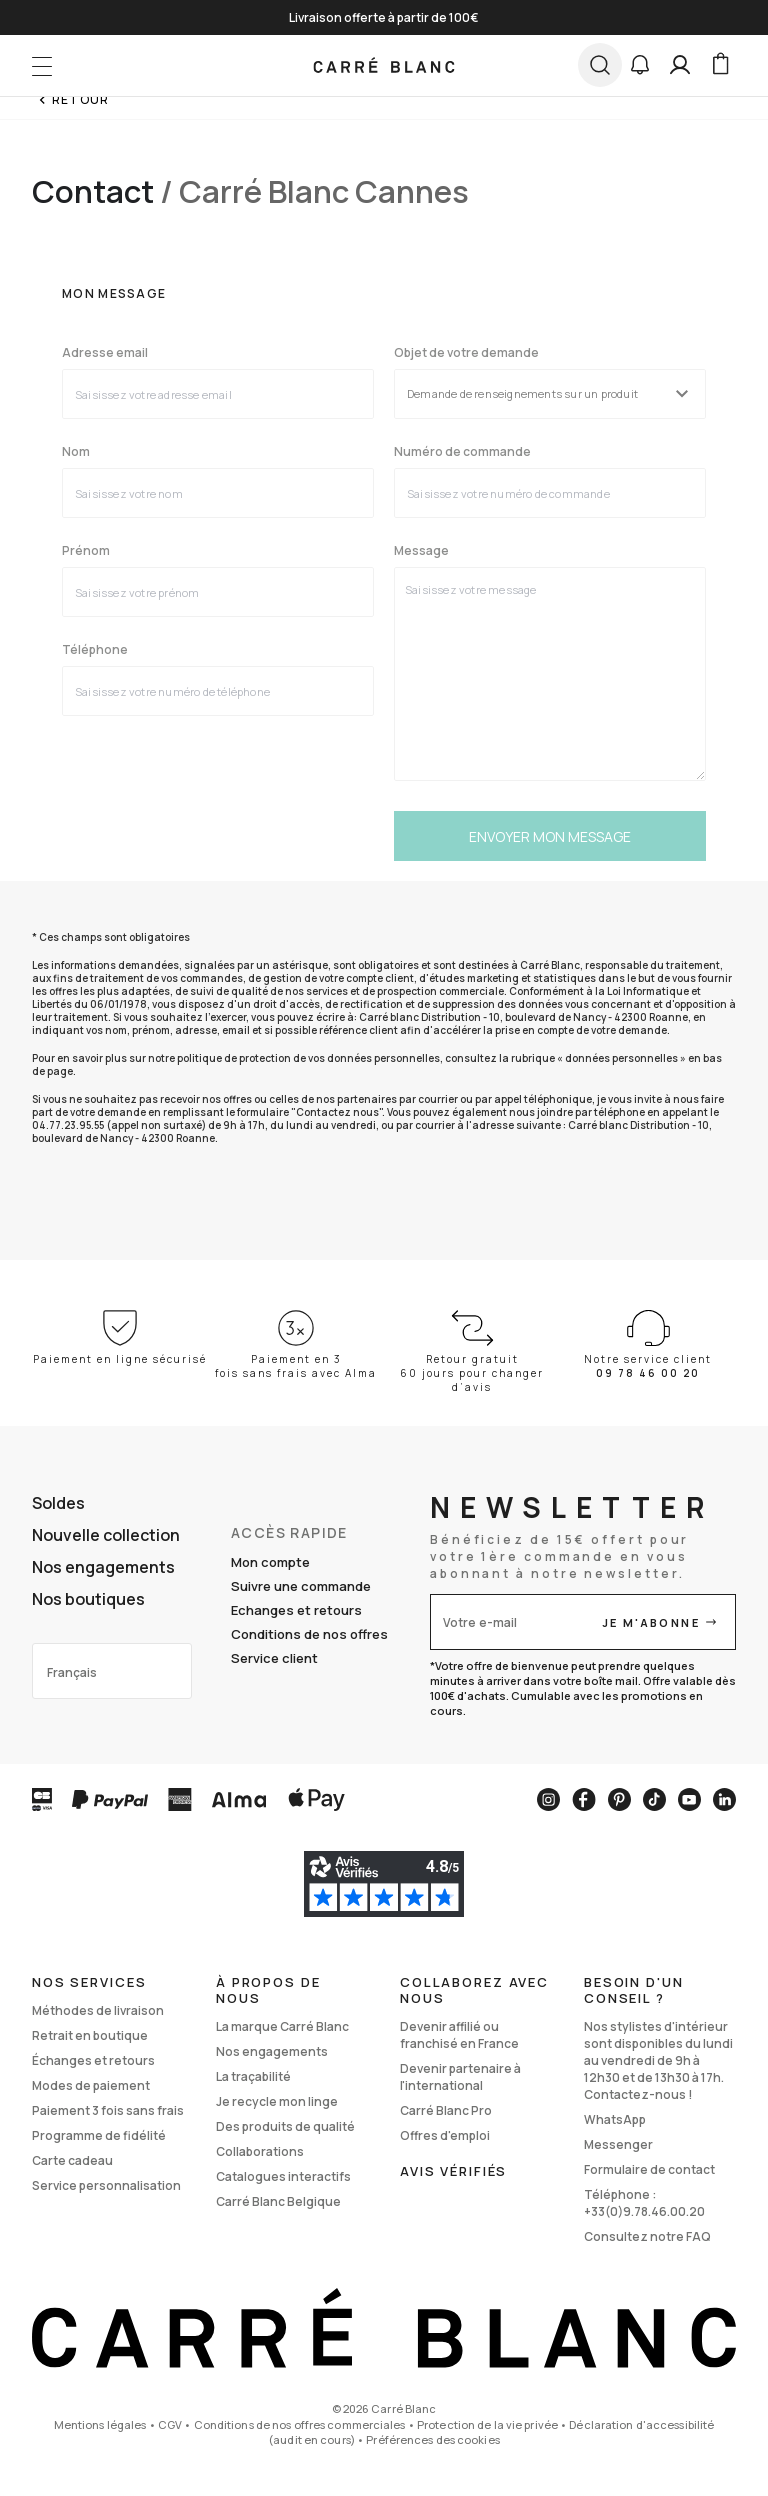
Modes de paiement (91, 2085)
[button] (640, 65)
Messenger (618, 2144)
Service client (274, 1658)
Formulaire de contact (649, 2169)
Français (72, 1672)
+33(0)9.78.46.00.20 (644, 2211)
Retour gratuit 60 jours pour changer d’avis (472, 1373)
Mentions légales (100, 2424)
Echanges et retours (296, 1610)
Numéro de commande (462, 452)
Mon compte (270, 1562)
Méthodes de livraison (98, 2010)
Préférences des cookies (433, 2439)
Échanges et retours (93, 2060)
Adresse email (105, 353)
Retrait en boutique (90, 2035)
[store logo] (384, 65)
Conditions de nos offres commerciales (300, 2424)
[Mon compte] (680, 65)
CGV (170, 2424)
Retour (80, 99)
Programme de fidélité (99, 2135)
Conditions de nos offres (309, 1634)
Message (421, 551)
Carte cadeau (72, 2160)
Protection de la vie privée (487, 2424)
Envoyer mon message (550, 836)
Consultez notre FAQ (647, 2236)
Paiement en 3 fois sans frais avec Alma (296, 1366)
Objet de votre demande (466, 353)
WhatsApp (615, 2119)
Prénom (86, 551)
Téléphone (95, 650)
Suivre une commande (301, 1586)
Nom (76, 452)
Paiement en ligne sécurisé (120, 1359)
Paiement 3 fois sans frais (108, 2110)
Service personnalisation (106, 2185)
